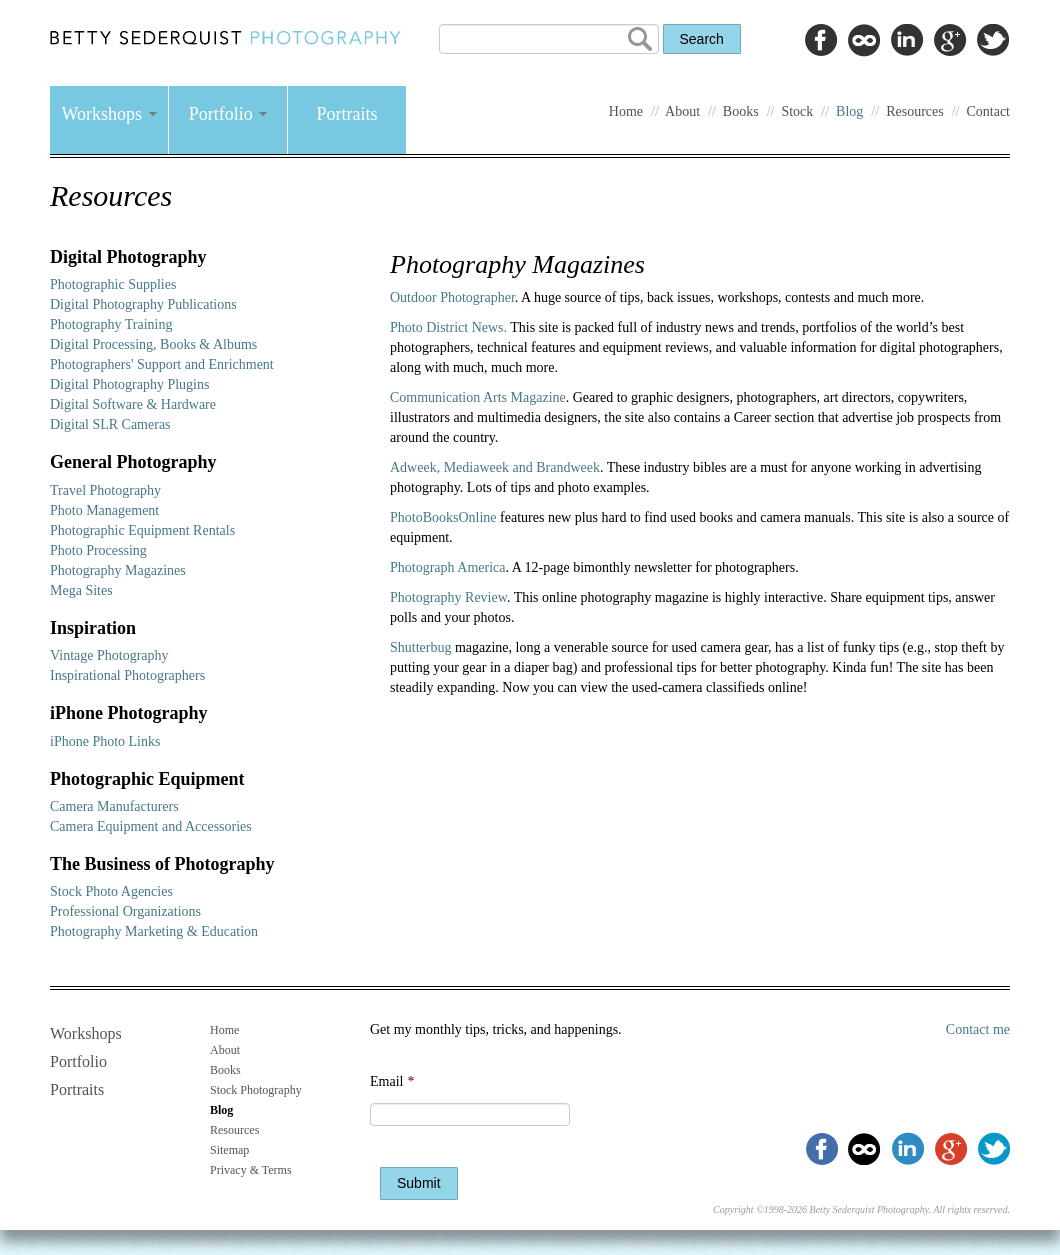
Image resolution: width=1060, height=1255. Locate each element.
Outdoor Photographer (452, 297)
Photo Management (104, 510)
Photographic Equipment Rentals (142, 530)
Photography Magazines (118, 570)
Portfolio (228, 114)
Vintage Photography (109, 655)
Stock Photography (256, 1090)
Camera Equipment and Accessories (151, 826)
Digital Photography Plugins (129, 384)
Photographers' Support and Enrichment (162, 364)
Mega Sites (81, 590)
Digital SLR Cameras (110, 424)
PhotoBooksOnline (443, 517)
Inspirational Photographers (127, 675)
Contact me (978, 1029)
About (682, 111)
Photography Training (111, 324)
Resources (915, 111)
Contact (988, 111)
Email (392, 1081)
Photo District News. (448, 327)
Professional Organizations (125, 911)
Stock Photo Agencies (111, 891)
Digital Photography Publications (143, 304)
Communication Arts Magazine (478, 397)
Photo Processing (98, 550)
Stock (797, 111)
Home (626, 111)
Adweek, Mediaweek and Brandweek (495, 467)
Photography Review (448, 597)
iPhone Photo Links (105, 741)
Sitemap (229, 1150)
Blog (849, 111)
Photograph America (447, 567)
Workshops (108, 114)
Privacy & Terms (251, 1170)
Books (741, 111)
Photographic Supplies (113, 284)
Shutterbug (422, 647)
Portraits (347, 114)
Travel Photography (105, 490)
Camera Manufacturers (114, 806)
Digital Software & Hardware (133, 404)
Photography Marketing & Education (154, 931)
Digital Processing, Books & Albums (153, 344)
